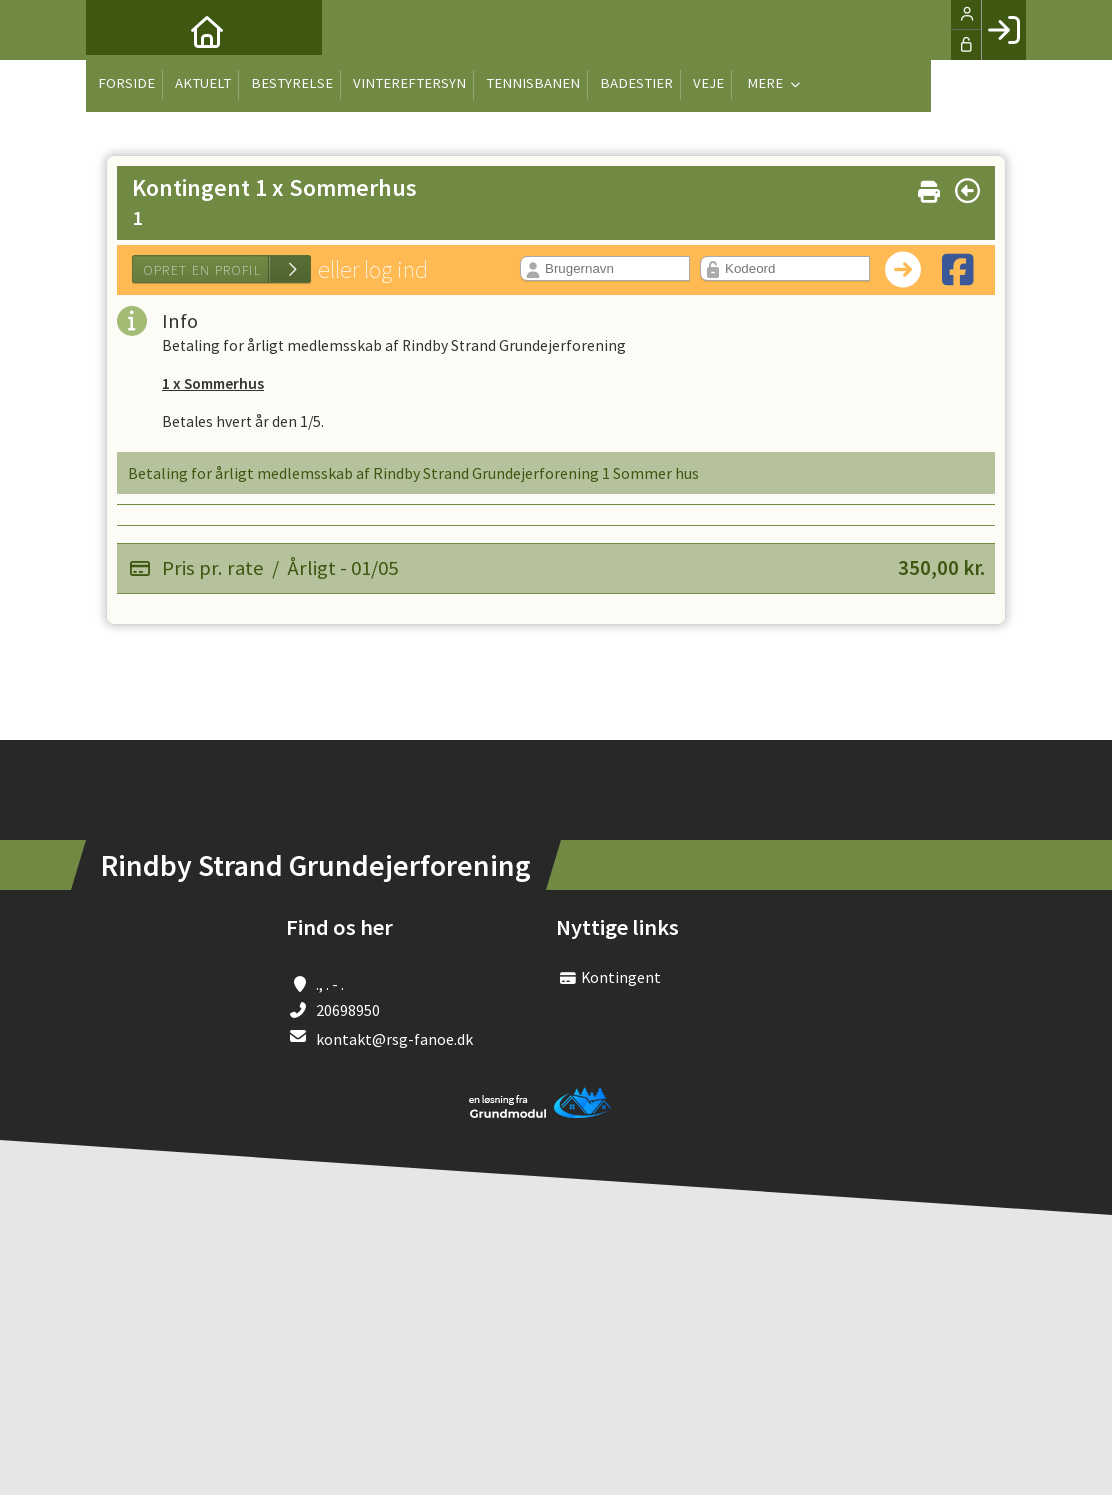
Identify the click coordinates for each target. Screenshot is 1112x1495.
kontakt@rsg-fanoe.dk (394, 1044)
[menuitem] (116, 30)
